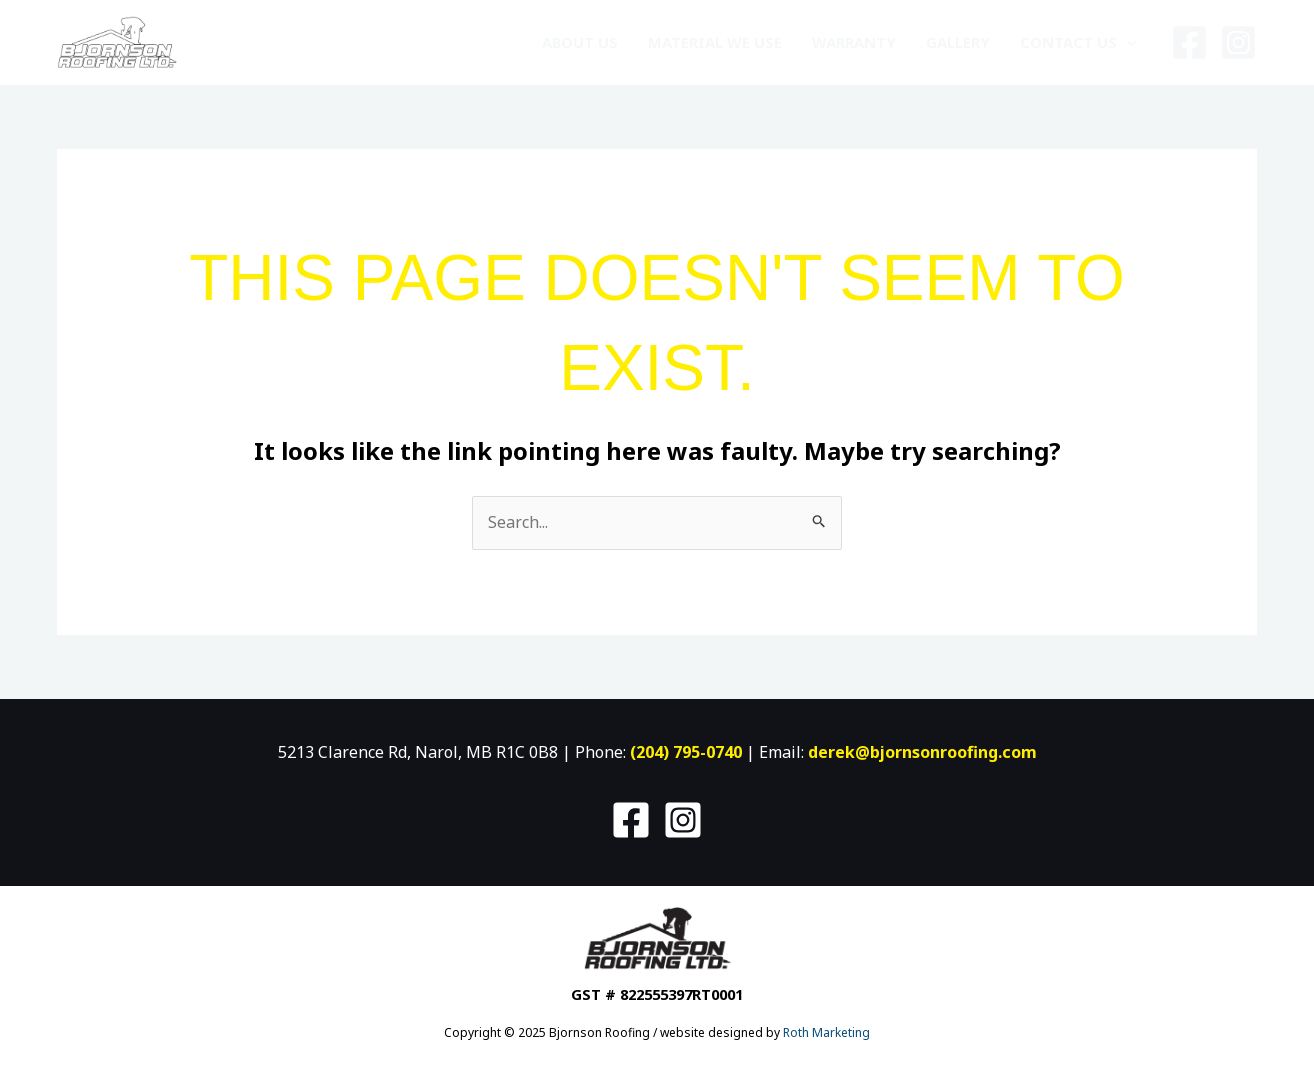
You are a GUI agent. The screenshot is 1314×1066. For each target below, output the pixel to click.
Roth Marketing (826, 1032)
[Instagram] (1238, 42)
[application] (1126, 42)
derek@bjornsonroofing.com (922, 752)
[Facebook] (1189, 42)
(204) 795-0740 (686, 752)
